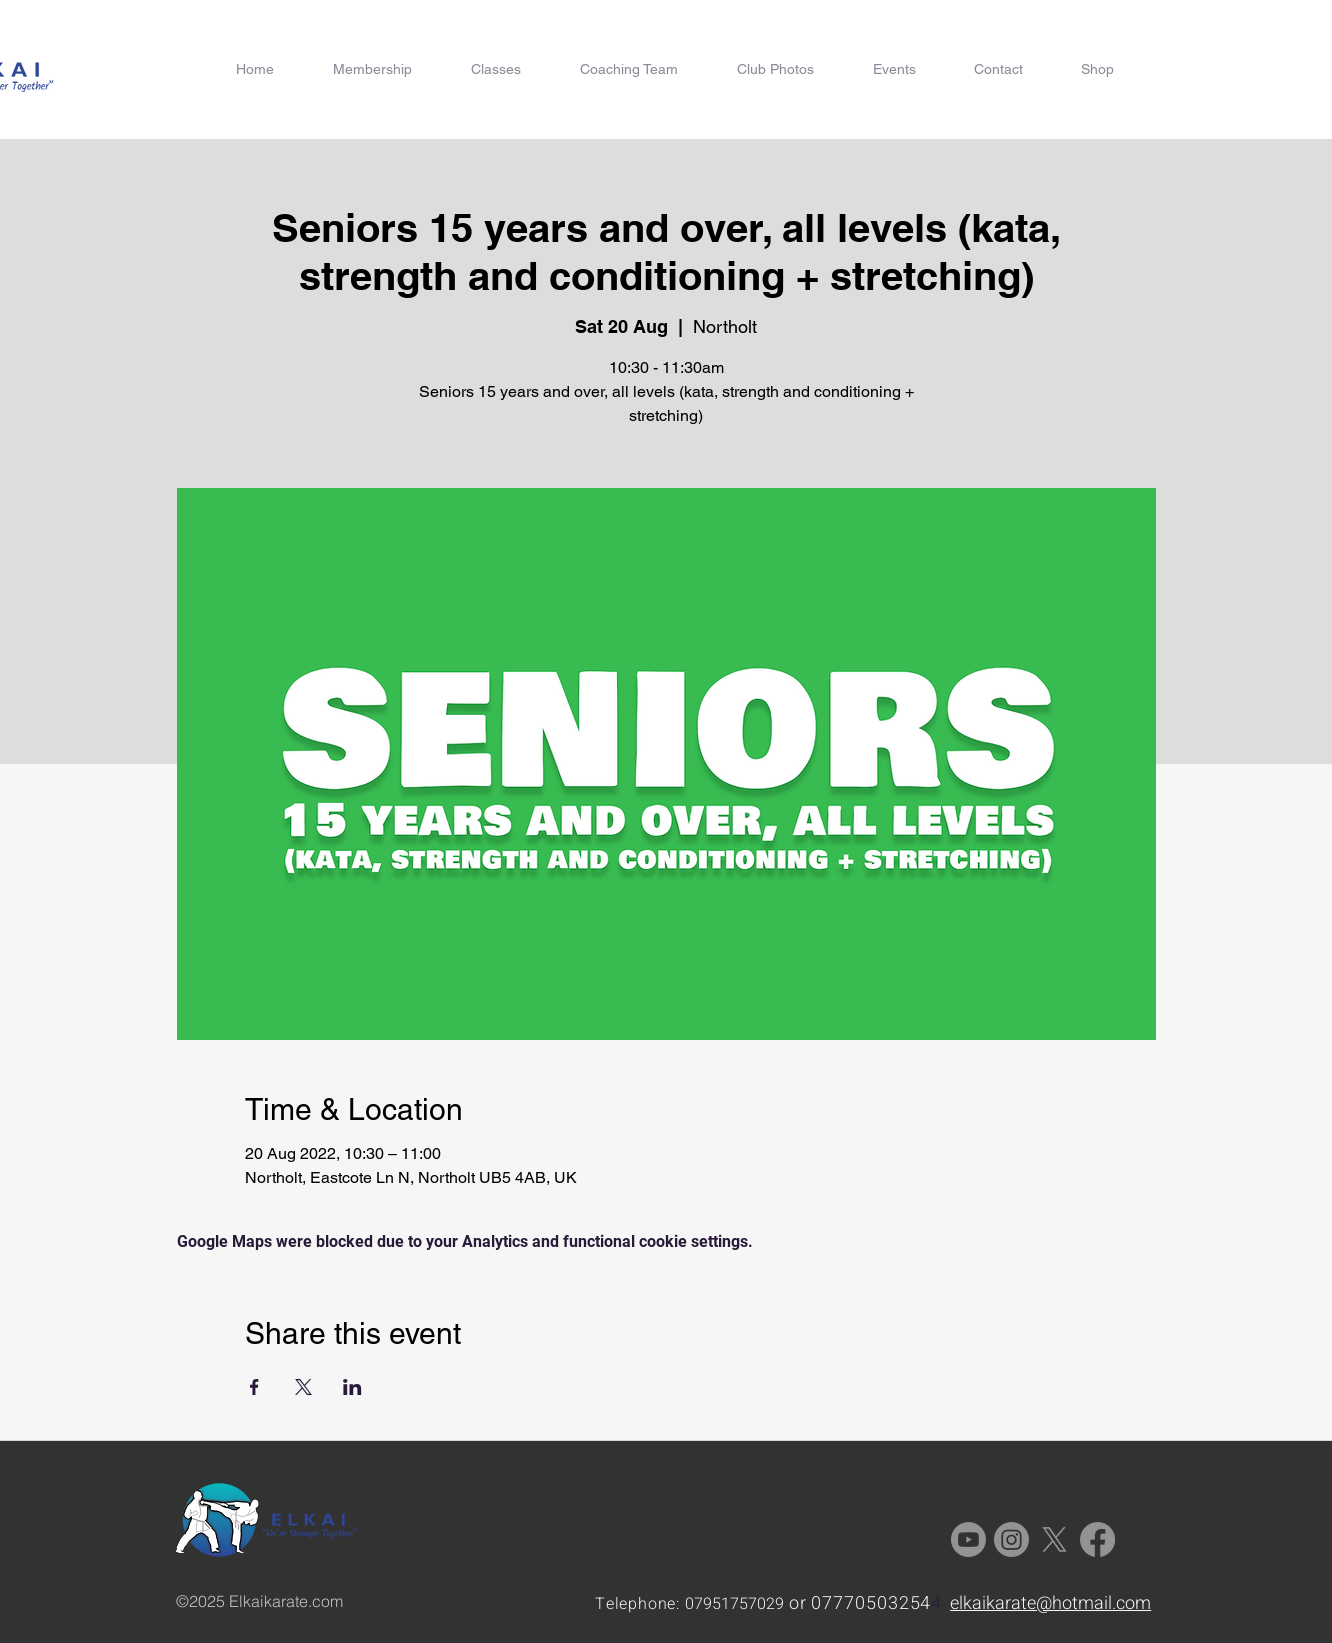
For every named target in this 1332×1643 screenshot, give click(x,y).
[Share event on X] (303, 1387)
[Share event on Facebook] (254, 1387)
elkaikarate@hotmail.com (1050, 1603)
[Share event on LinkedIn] (352, 1387)
